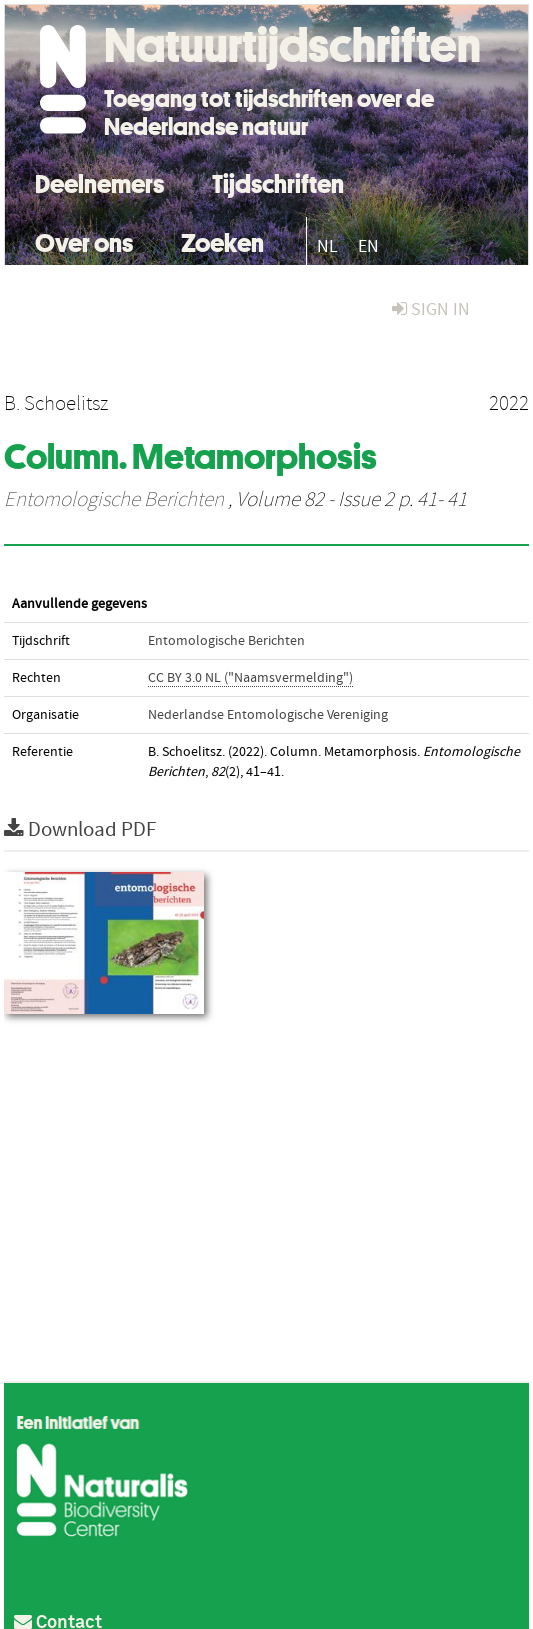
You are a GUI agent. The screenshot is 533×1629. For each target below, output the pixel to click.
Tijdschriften (278, 181)
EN (368, 246)
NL (327, 246)
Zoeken (222, 240)
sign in (431, 309)
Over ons (84, 240)
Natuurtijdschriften (292, 45)
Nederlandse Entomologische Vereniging (268, 715)
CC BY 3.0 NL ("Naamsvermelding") (250, 678)
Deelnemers (99, 181)
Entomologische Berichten (114, 500)
